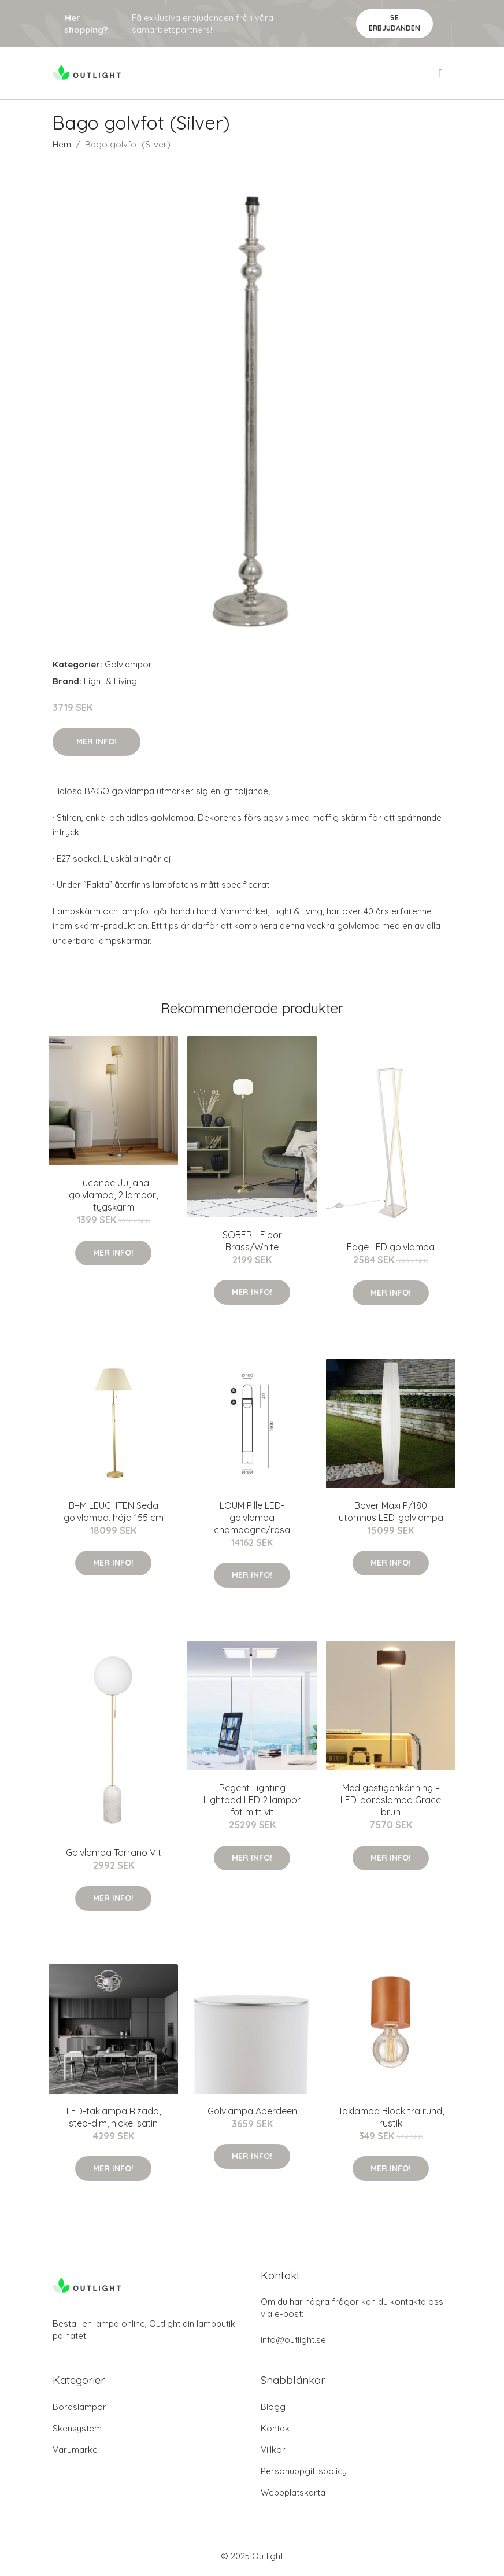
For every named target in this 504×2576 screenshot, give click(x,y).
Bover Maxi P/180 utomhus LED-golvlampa (391, 1511)
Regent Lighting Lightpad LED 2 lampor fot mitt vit (252, 1800)
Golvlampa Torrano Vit (113, 1852)
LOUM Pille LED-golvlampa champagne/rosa (252, 1518)
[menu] (441, 73)
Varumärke (75, 2449)
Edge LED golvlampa (391, 1247)
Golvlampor (128, 664)
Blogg (273, 2406)
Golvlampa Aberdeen (252, 2111)
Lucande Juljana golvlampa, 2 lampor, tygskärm (113, 1195)
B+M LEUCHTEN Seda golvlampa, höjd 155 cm (114, 1511)
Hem (62, 144)
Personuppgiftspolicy (304, 2471)
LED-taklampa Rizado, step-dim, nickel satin (113, 2117)
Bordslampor (79, 2406)
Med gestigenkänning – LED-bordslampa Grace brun (390, 1800)
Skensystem (77, 2428)
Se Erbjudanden (394, 22)
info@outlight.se (293, 2339)
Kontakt (276, 2428)
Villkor (273, 2449)
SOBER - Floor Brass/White (252, 1241)
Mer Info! (96, 741)
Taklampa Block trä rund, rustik (391, 2117)
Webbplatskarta (293, 2492)
